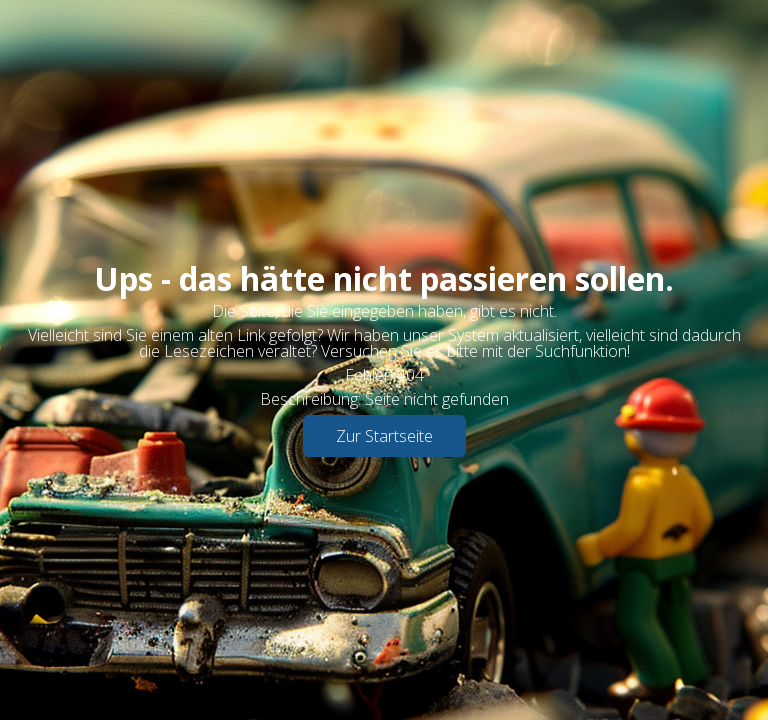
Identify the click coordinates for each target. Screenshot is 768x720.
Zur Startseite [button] (384, 436)
